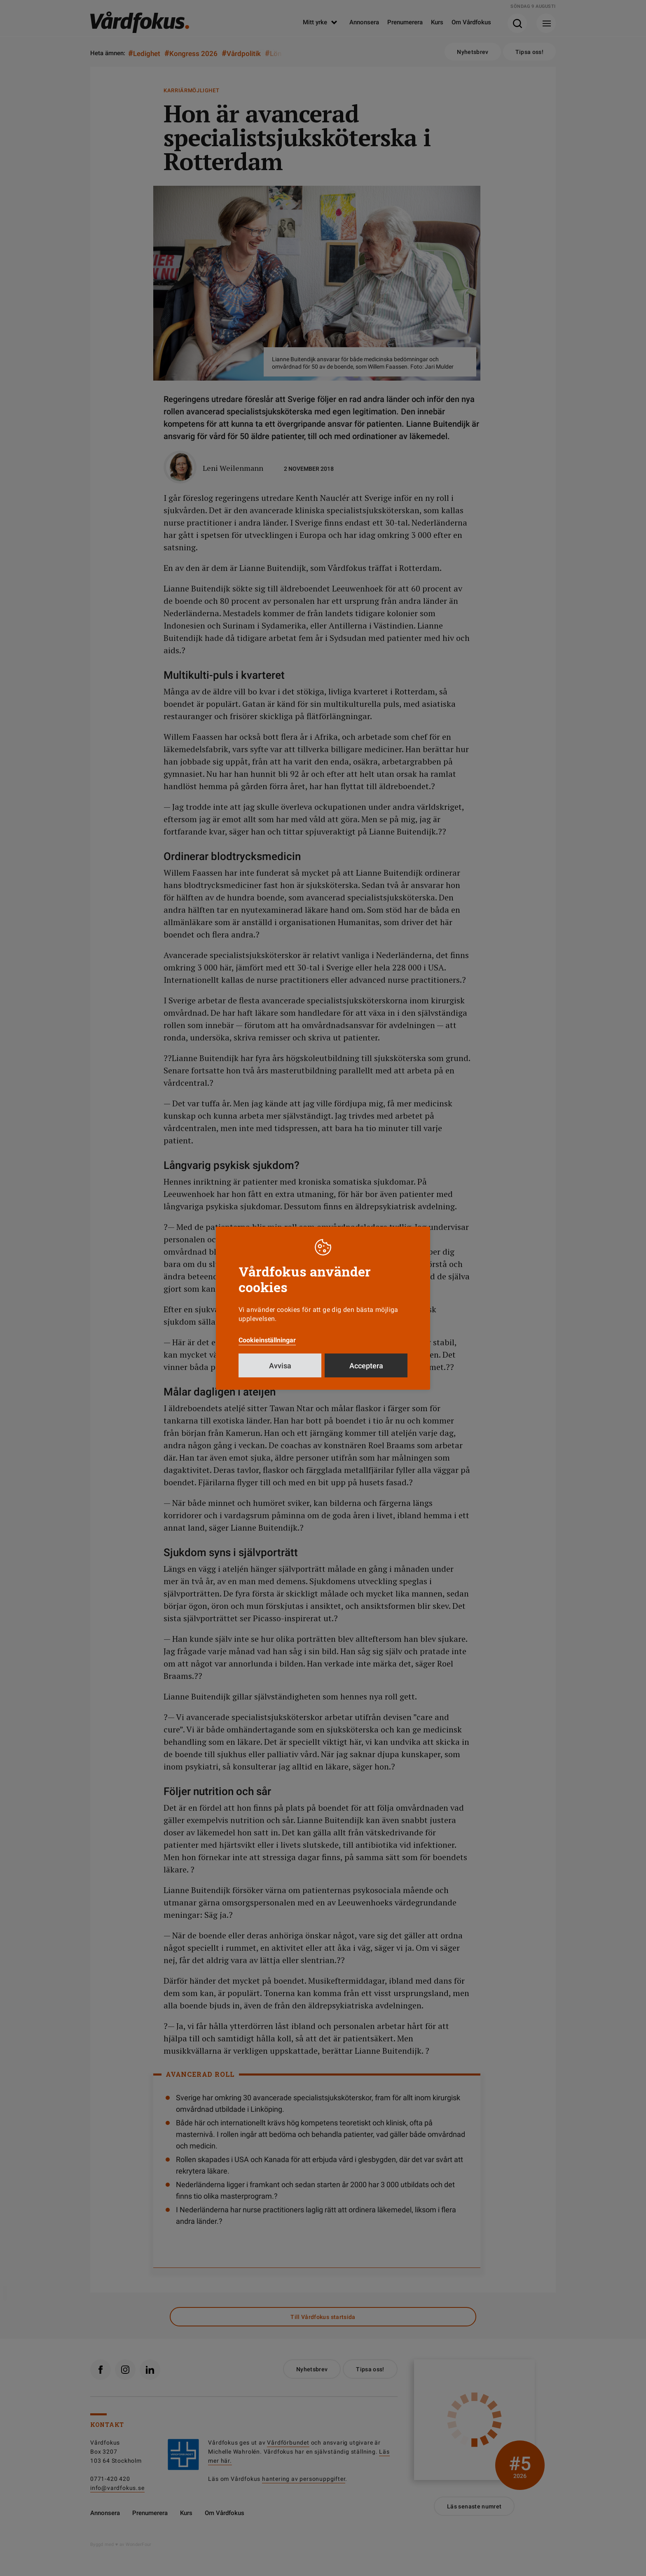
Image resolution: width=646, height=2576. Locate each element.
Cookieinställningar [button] (267, 1340)
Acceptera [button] (366, 1365)
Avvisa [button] (280, 1365)
